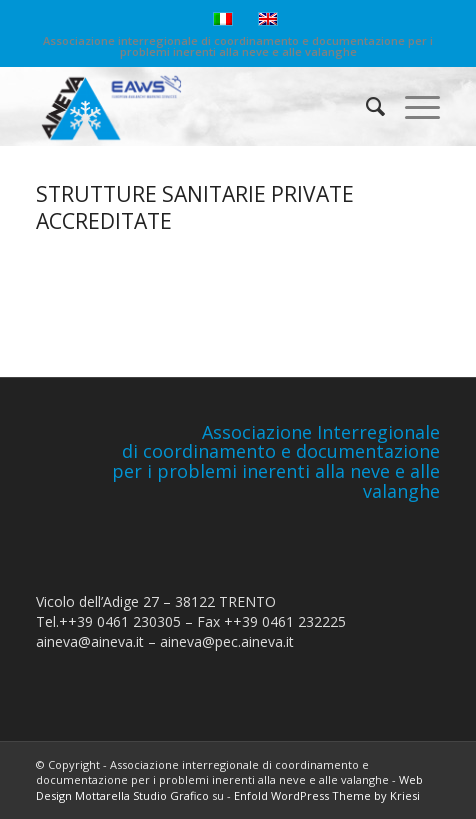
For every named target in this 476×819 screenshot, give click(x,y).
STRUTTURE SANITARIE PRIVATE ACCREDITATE (195, 207)
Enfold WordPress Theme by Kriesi (327, 795)
